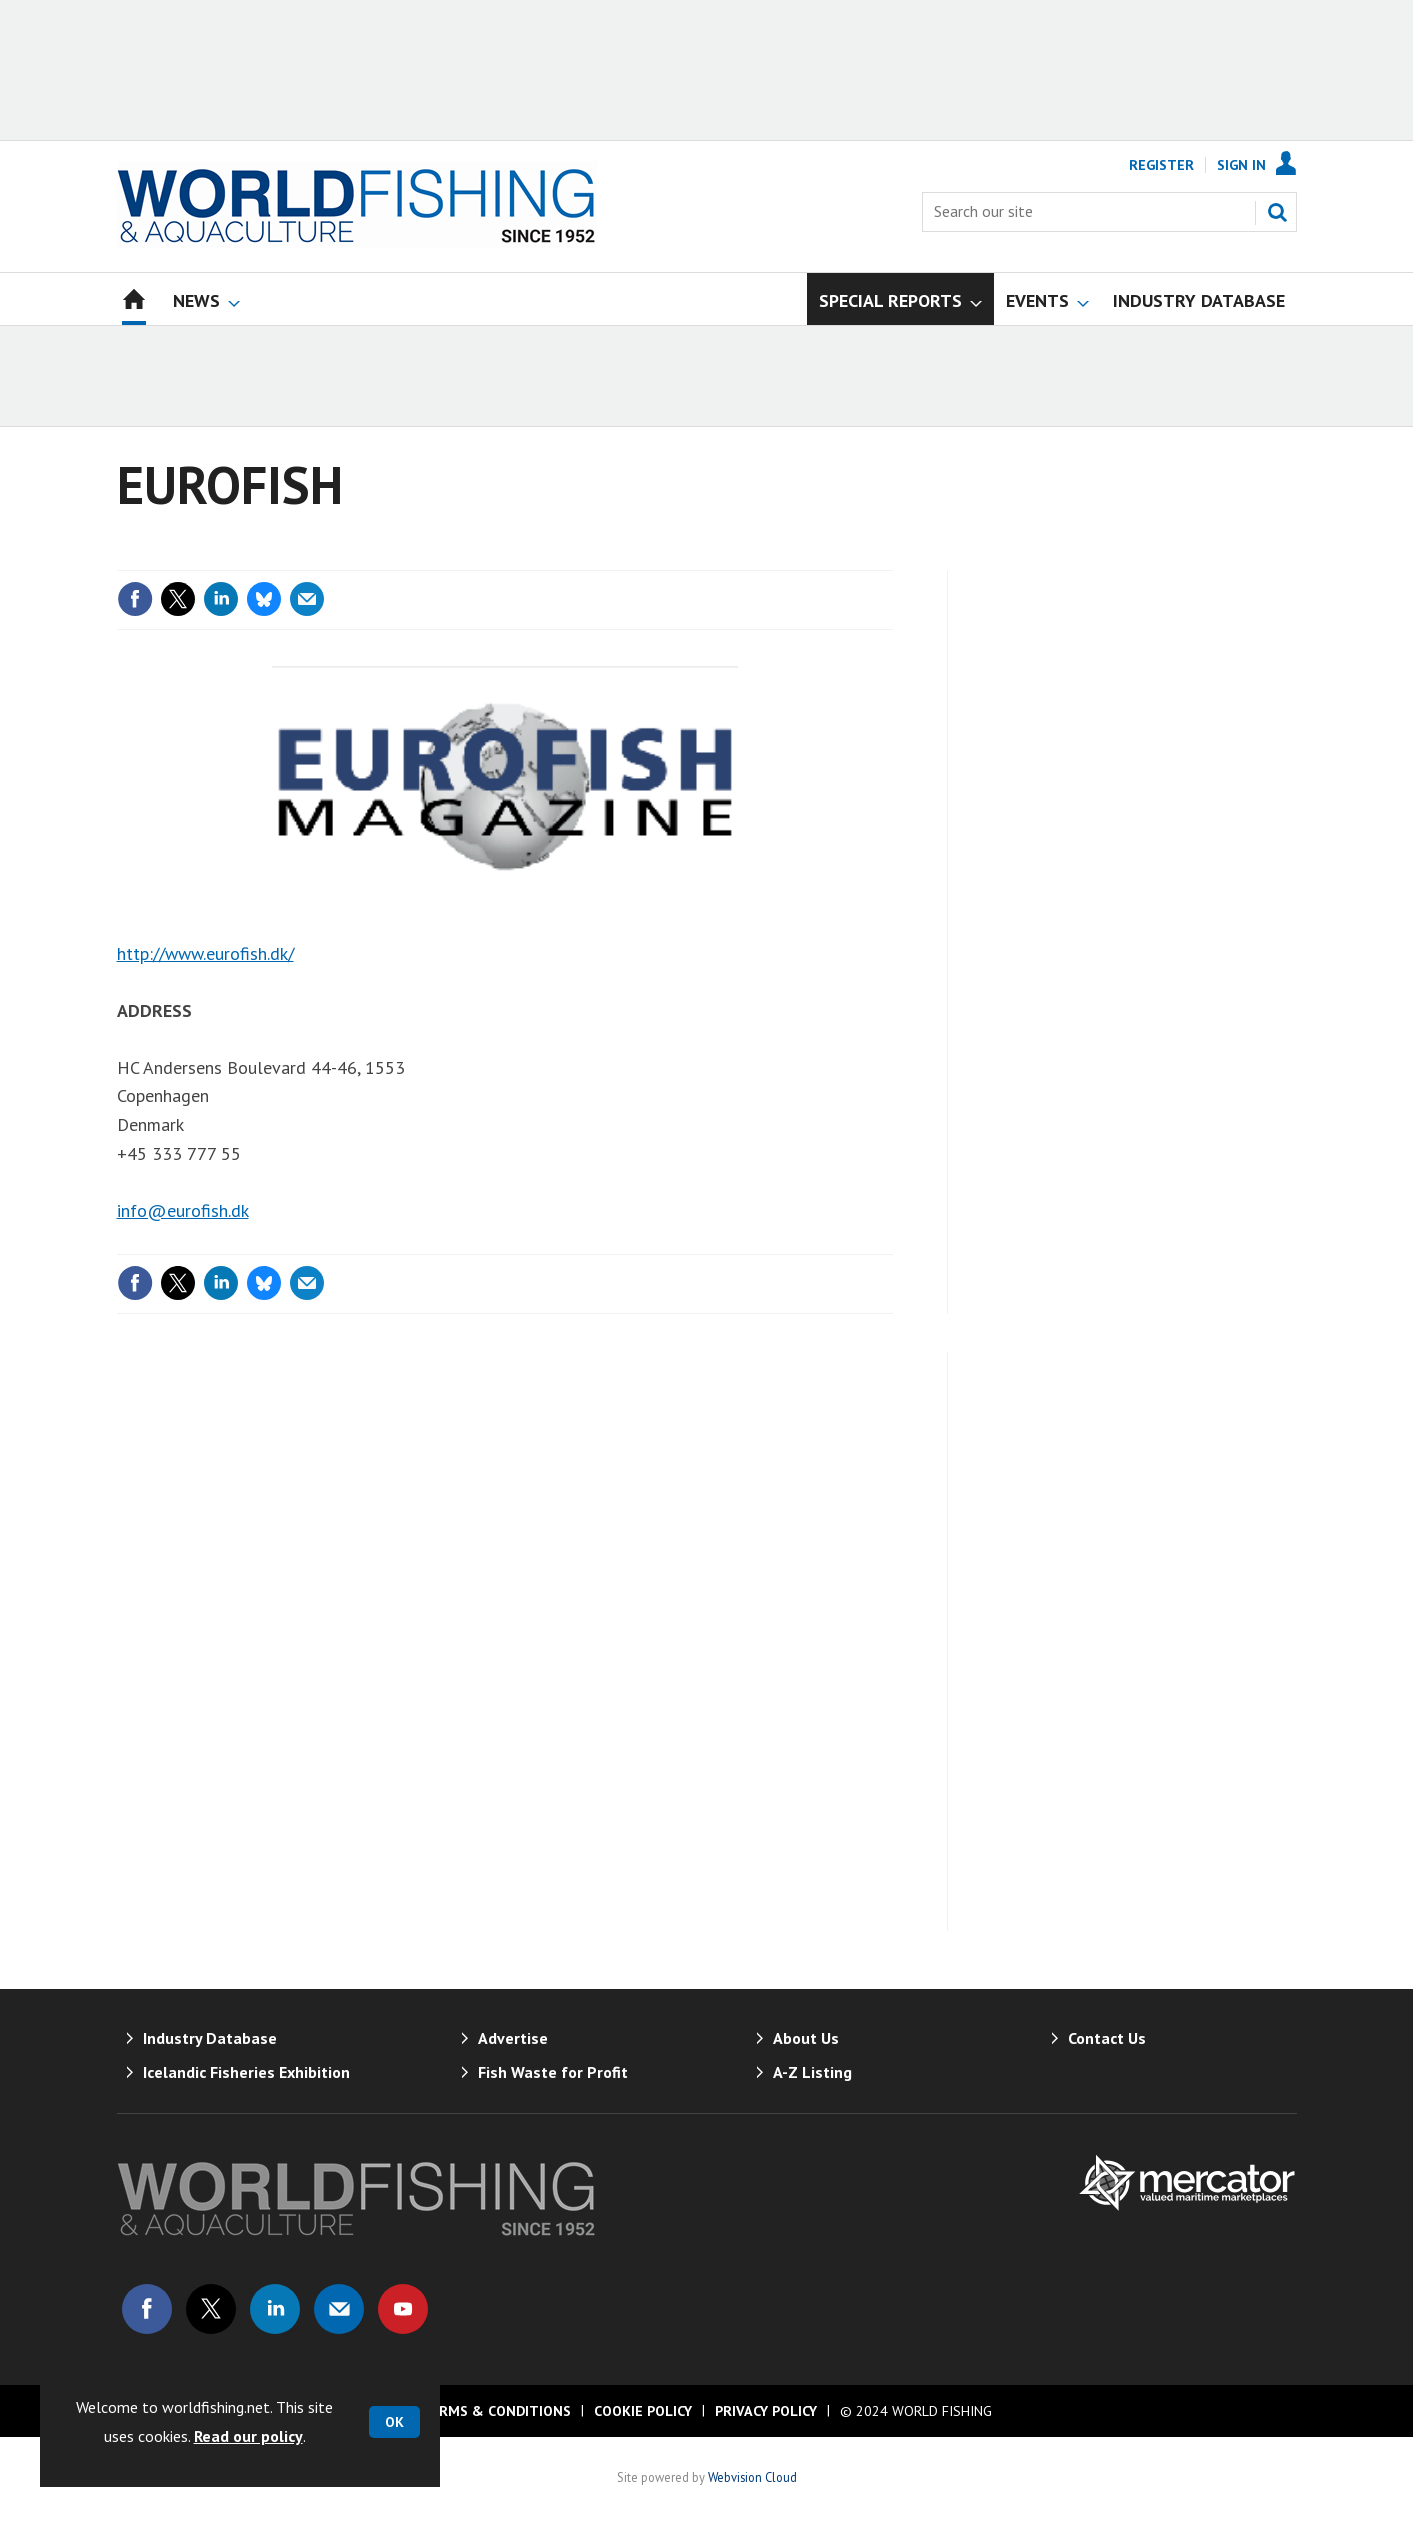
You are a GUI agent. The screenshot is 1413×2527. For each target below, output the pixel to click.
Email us (339, 2309)
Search (1277, 212)
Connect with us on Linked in (275, 2309)
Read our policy (248, 2436)
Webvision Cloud (752, 2477)
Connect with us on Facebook (147, 2309)
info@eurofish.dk (183, 1210)
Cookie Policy (643, 2411)
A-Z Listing (812, 2072)
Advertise (513, 2038)
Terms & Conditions (496, 2411)
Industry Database (210, 2038)
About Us (806, 2038)
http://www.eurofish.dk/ (205, 953)
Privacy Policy (766, 2411)
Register (1161, 165)
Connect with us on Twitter (211, 2309)
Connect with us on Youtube (403, 2309)
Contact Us (1107, 2038)
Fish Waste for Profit (553, 2072)
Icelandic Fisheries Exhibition (246, 2072)
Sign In (1241, 165)
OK (394, 2422)
